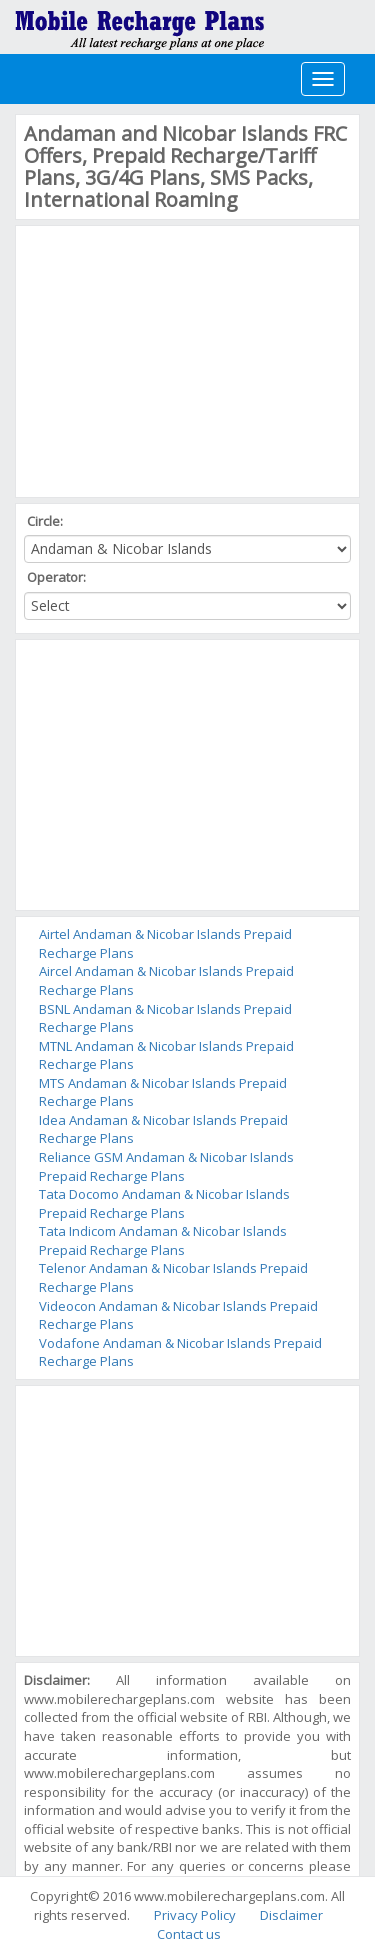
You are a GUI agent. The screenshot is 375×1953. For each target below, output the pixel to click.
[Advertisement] (174, 359)
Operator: (58, 577)
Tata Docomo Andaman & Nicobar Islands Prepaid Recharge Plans (164, 1203)
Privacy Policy (195, 1915)
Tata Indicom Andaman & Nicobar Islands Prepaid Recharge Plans (163, 1240)
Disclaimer (291, 1915)
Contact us (189, 1934)
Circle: (46, 521)
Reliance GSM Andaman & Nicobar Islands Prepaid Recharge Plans (166, 1166)
